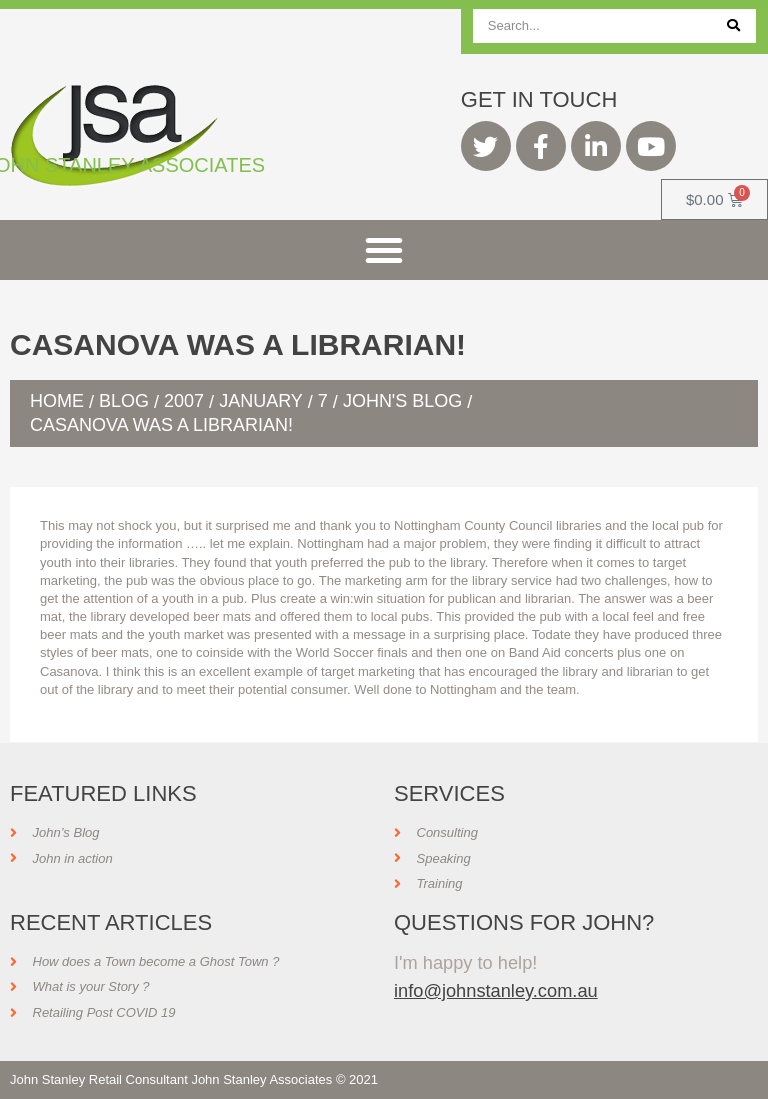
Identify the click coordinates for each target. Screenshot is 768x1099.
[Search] (733, 26)
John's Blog (402, 401)
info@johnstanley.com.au (496, 990)
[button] (384, 250)
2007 (184, 401)
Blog (124, 401)
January (261, 401)
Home (57, 401)
